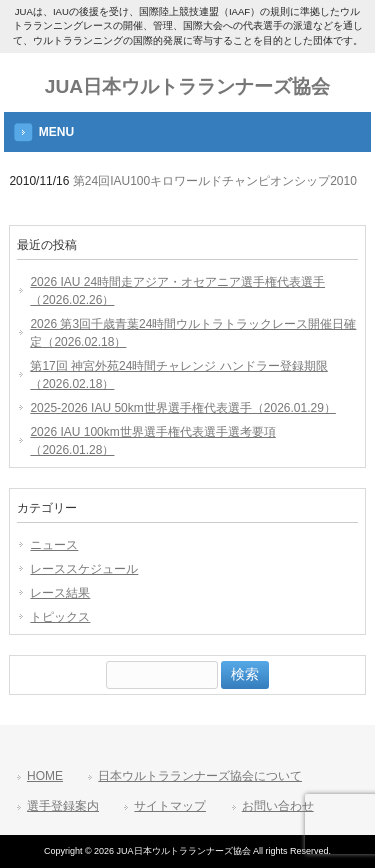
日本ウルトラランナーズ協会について (200, 776)
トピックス (60, 617)
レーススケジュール (84, 569)
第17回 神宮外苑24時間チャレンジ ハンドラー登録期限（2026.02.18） (178, 375)
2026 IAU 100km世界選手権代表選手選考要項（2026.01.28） (152, 441)
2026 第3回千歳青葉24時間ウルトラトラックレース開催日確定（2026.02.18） (193, 333)
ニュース (54, 545)
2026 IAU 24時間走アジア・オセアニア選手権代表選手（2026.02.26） (177, 291)
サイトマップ (170, 806)
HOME (45, 776)
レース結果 (60, 593)
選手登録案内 (63, 806)
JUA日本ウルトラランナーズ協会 (187, 86)
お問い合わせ (278, 806)
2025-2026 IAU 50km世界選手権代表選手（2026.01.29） (182, 408)
